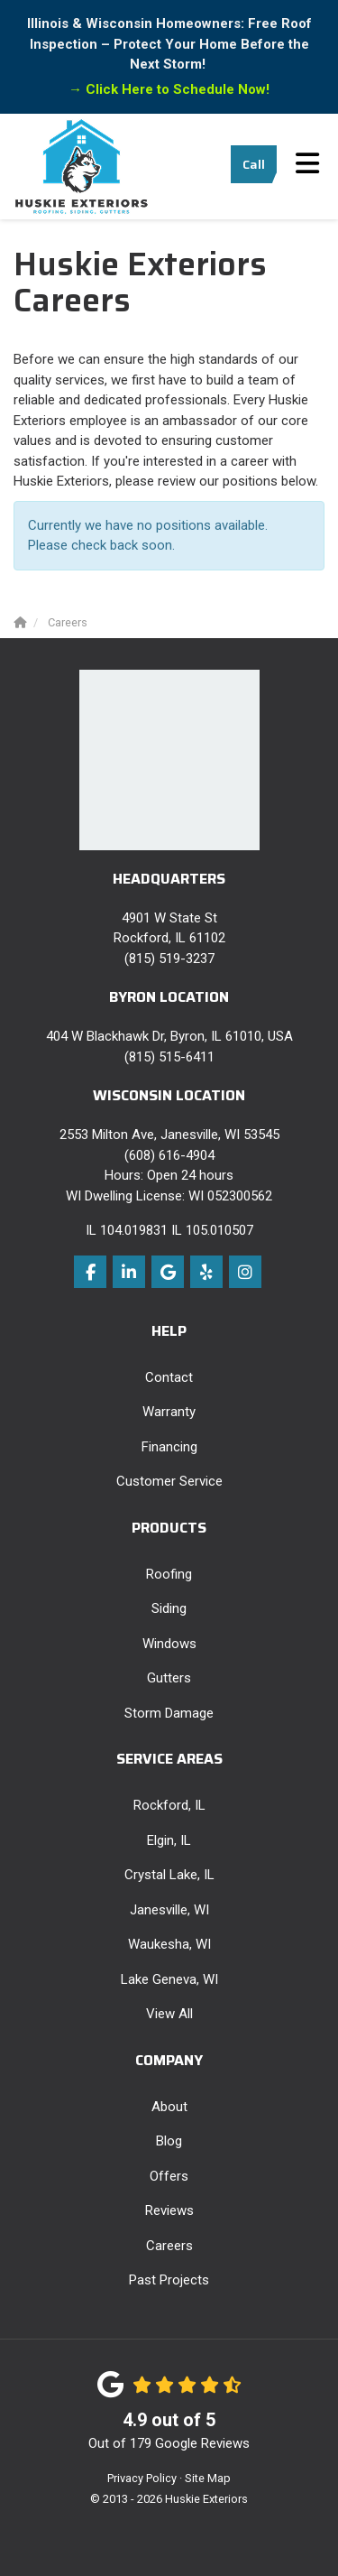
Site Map (208, 2478)
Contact (169, 1377)
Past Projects (169, 2280)
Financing (169, 1447)
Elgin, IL (169, 1840)
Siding (169, 1608)
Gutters (169, 1678)
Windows (169, 1643)
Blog (169, 2141)
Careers (169, 2246)
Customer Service (169, 1481)
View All (169, 2014)
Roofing (169, 1574)
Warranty (169, 1412)
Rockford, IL (169, 1805)
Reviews (169, 2210)
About (169, 2107)
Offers (169, 2176)
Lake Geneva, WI (169, 1979)
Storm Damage (169, 1713)
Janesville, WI (169, 1910)
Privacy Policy (142, 2478)
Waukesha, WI (169, 1944)
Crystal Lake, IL (169, 1875)
